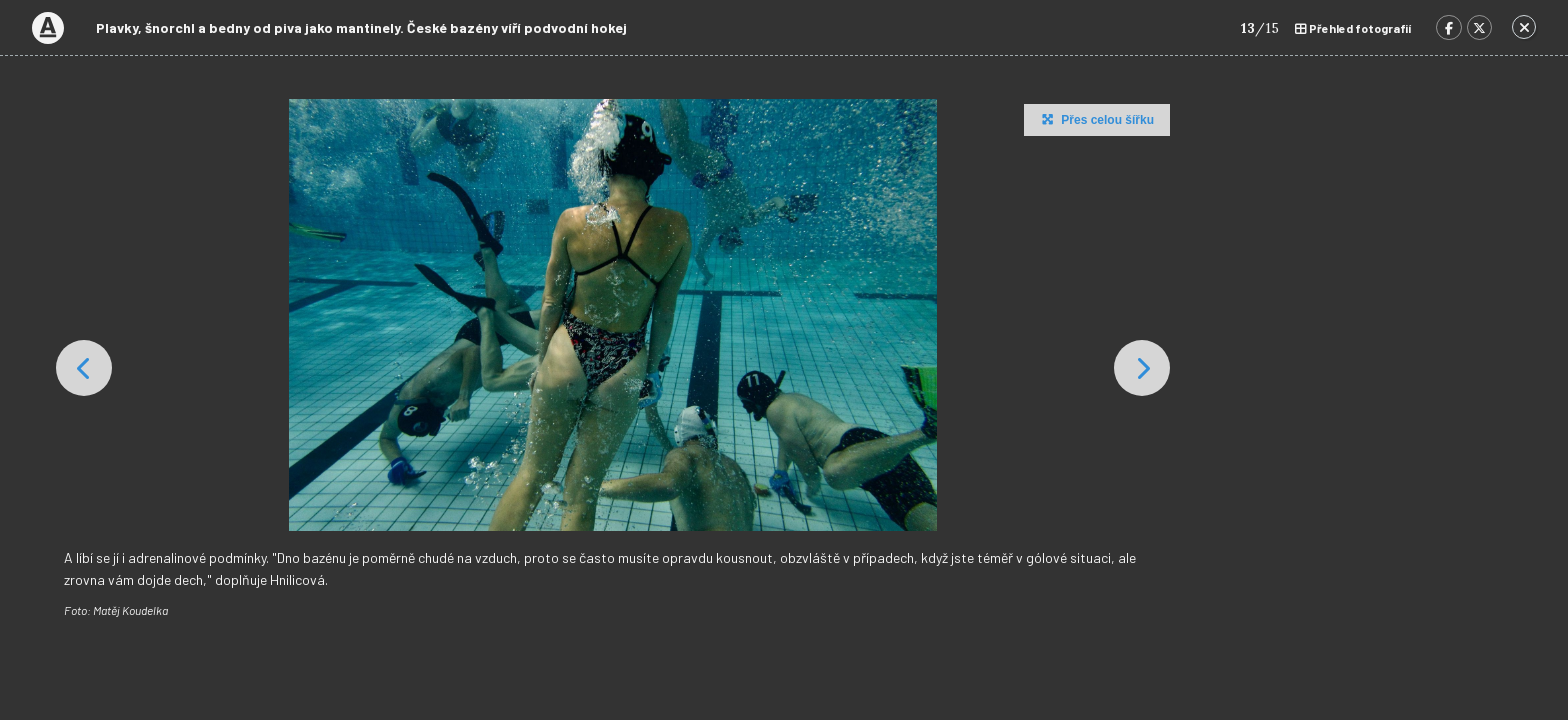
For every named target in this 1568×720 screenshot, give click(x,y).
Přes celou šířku (1095, 119)
